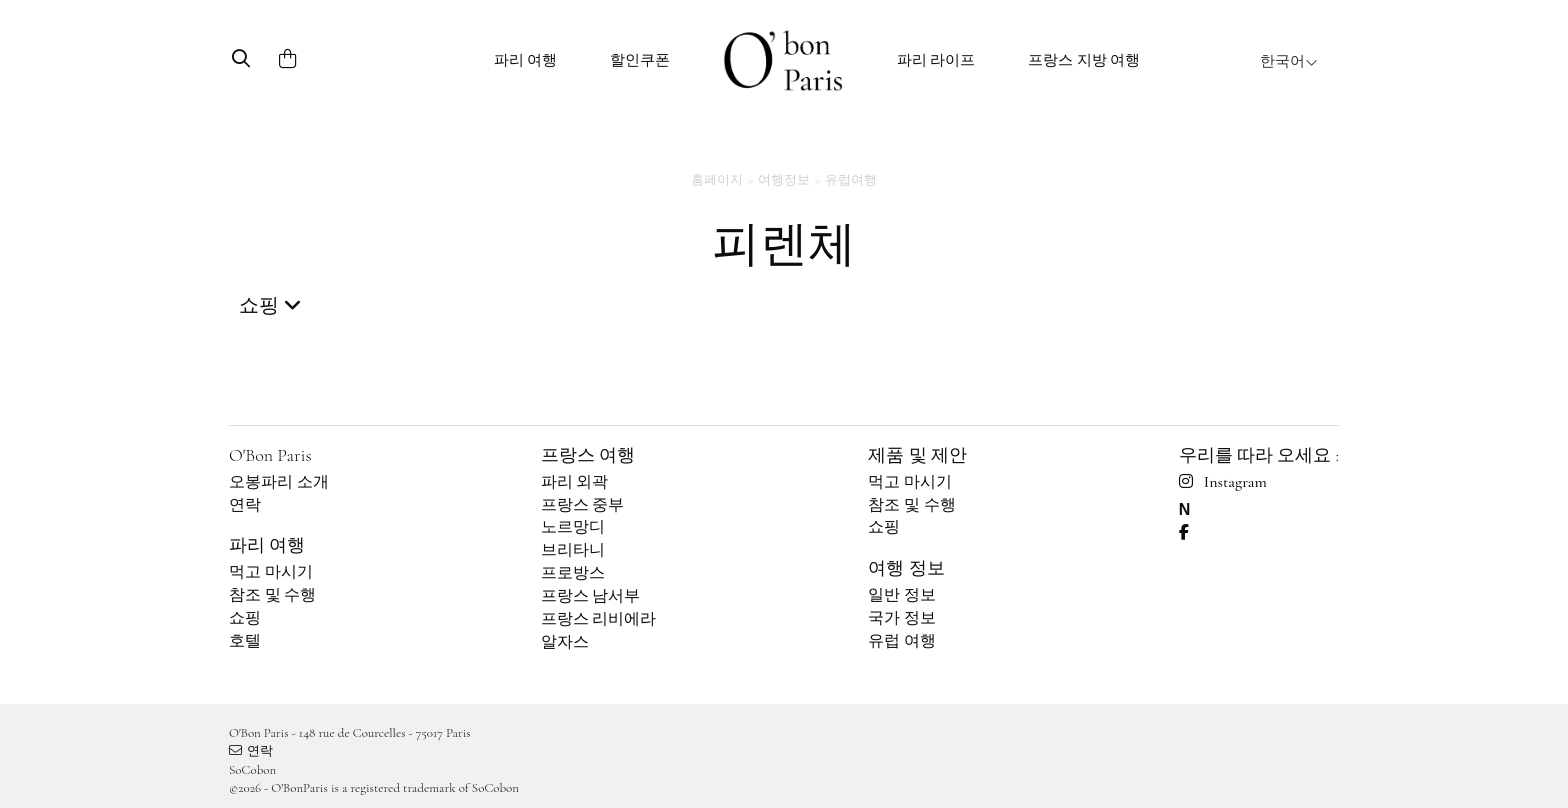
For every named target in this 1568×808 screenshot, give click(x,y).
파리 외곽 (575, 482)
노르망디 (573, 527)
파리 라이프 (936, 60)
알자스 (565, 642)
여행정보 (784, 180)
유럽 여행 (902, 641)
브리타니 (573, 550)
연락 (245, 505)
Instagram (1223, 482)
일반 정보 (902, 595)
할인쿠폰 (640, 60)
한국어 (1289, 61)
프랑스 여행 (588, 455)
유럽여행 (851, 180)
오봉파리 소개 (279, 482)
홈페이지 (717, 180)
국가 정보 (902, 618)
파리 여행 (526, 60)
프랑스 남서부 (591, 596)
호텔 (245, 641)
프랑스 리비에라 (599, 619)
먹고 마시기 (271, 572)
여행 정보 (906, 568)
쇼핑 (245, 618)
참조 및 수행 (273, 595)
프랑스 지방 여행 (1084, 60)
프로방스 (573, 573)
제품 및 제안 (917, 455)
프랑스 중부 (583, 505)
